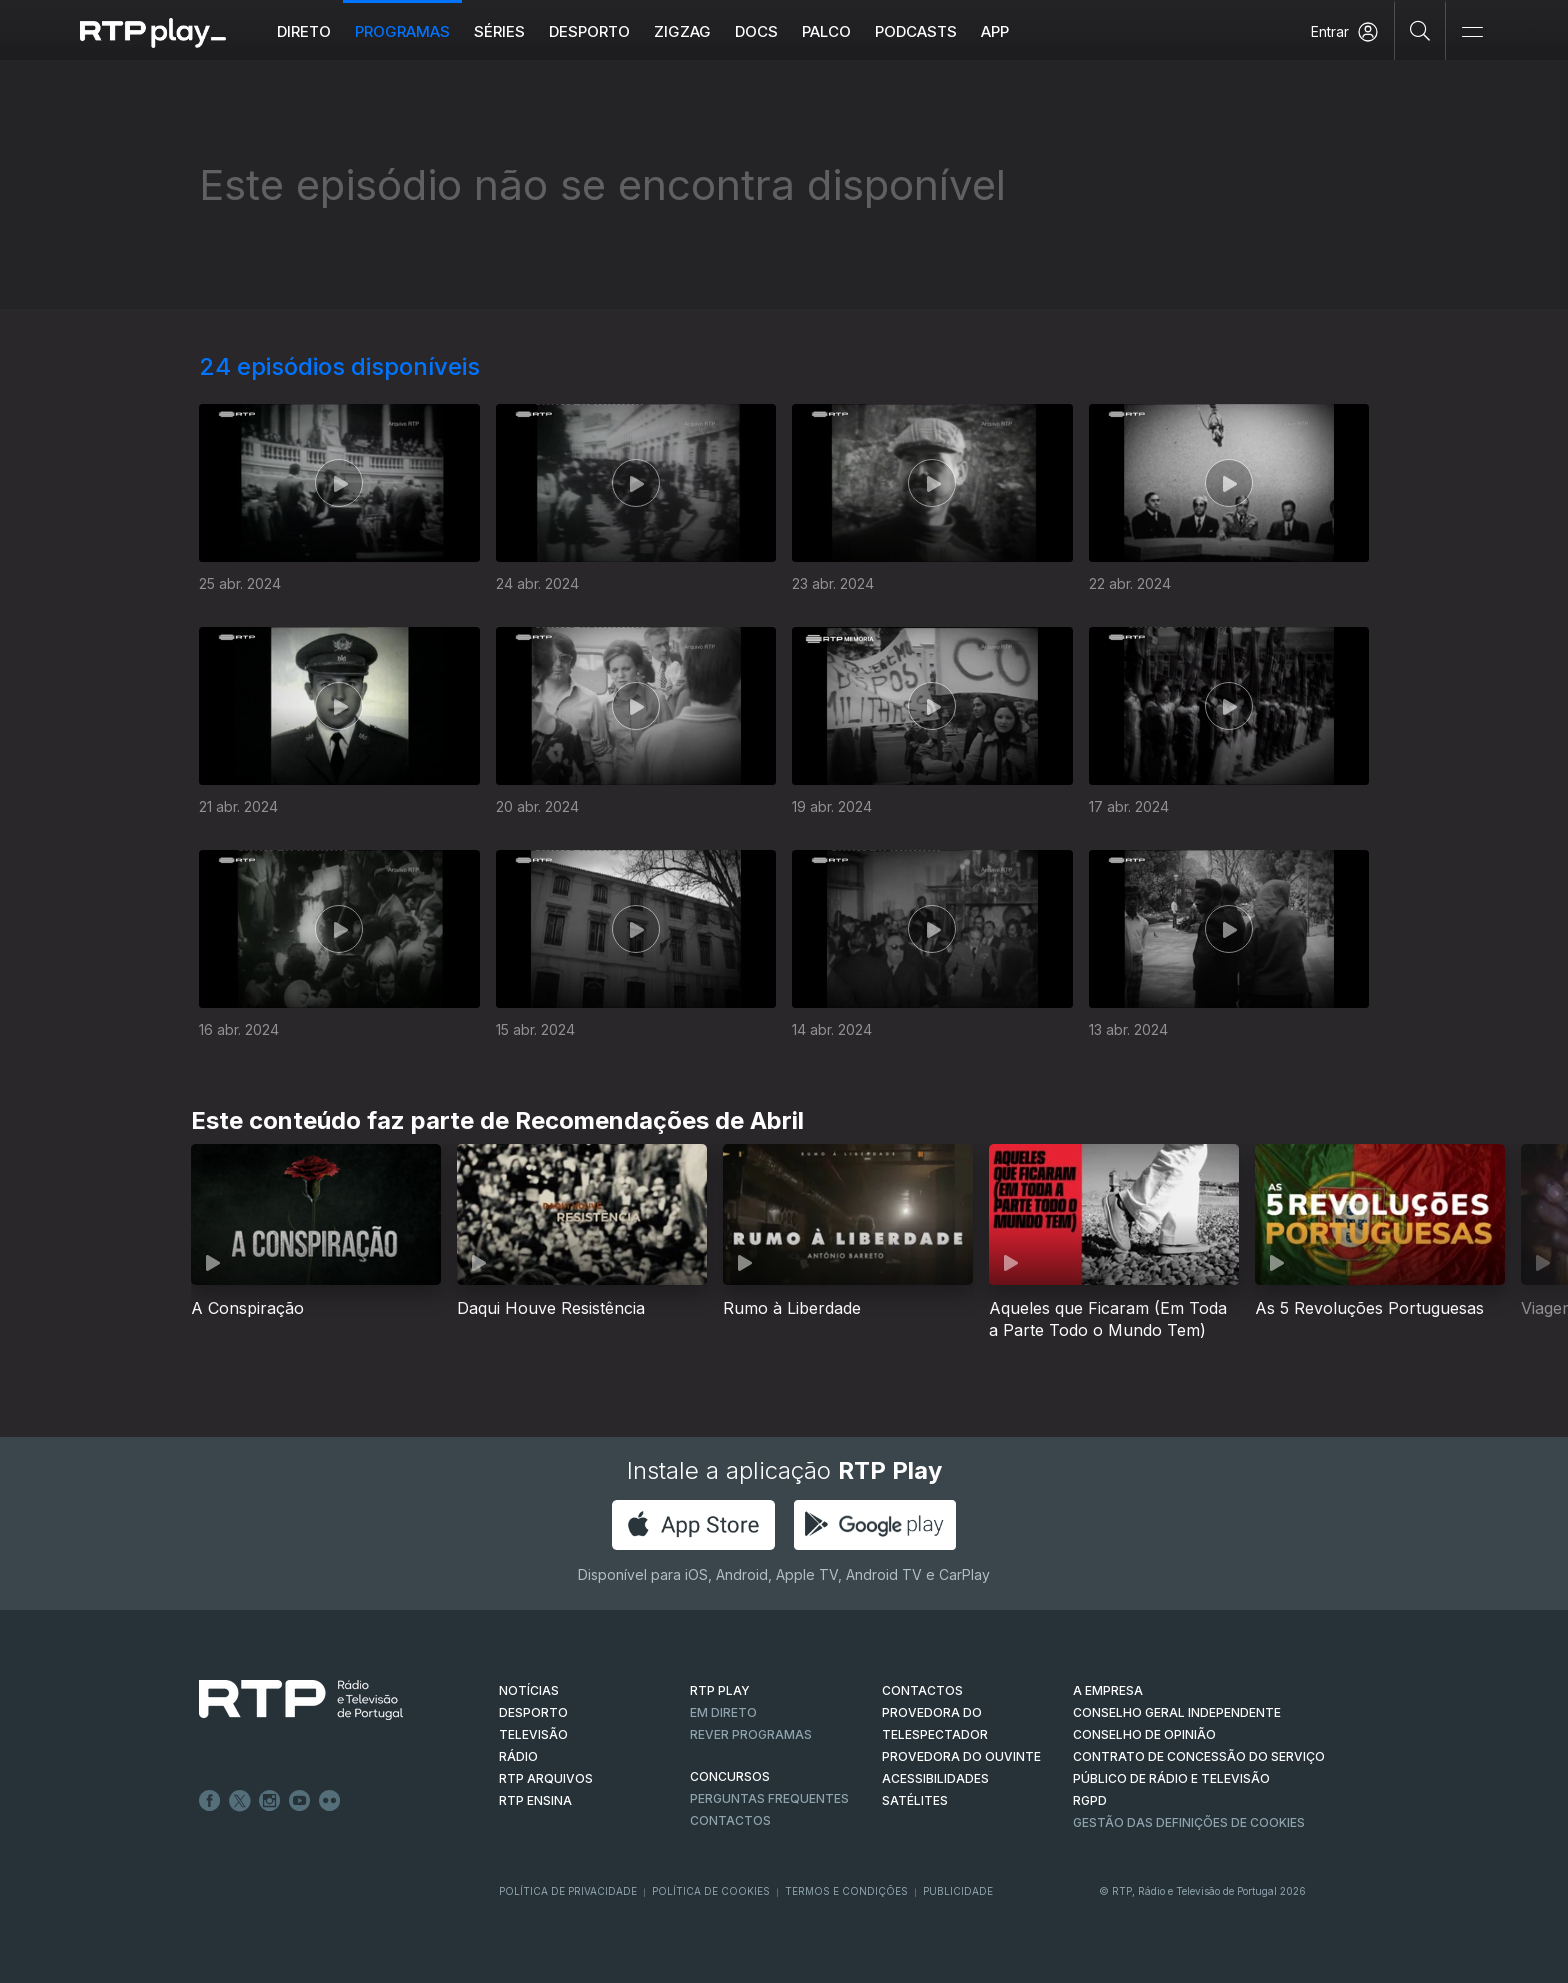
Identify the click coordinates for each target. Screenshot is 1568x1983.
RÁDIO (518, 1756)
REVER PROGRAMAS (751, 1734)
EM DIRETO (723, 1712)
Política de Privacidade (568, 1891)
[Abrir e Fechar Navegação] (1472, 32)
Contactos (730, 1820)
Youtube (300, 1801)
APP (995, 31)
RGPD (1090, 1800)
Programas (402, 31)
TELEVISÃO (533, 1734)
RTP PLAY (720, 1690)
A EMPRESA (1108, 1690)
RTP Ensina (535, 1800)
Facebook (210, 1801)
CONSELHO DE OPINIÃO (1144, 1734)
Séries (499, 31)
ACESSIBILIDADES (935, 1778)
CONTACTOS (922, 1690)
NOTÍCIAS (529, 1690)
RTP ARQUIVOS (546, 1778)
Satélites (915, 1800)
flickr (330, 1801)
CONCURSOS (730, 1776)
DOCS (756, 31)
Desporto (589, 31)
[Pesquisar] (1420, 30)
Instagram (270, 1801)
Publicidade (958, 1891)
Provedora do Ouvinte (961, 1756)
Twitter (240, 1801)
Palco (826, 31)
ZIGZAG (682, 31)
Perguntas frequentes (769, 1798)
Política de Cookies (711, 1891)
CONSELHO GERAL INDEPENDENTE (1177, 1712)
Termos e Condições (846, 1891)
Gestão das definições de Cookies (1189, 1822)
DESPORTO (533, 1712)
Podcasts (916, 31)
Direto (304, 31)
